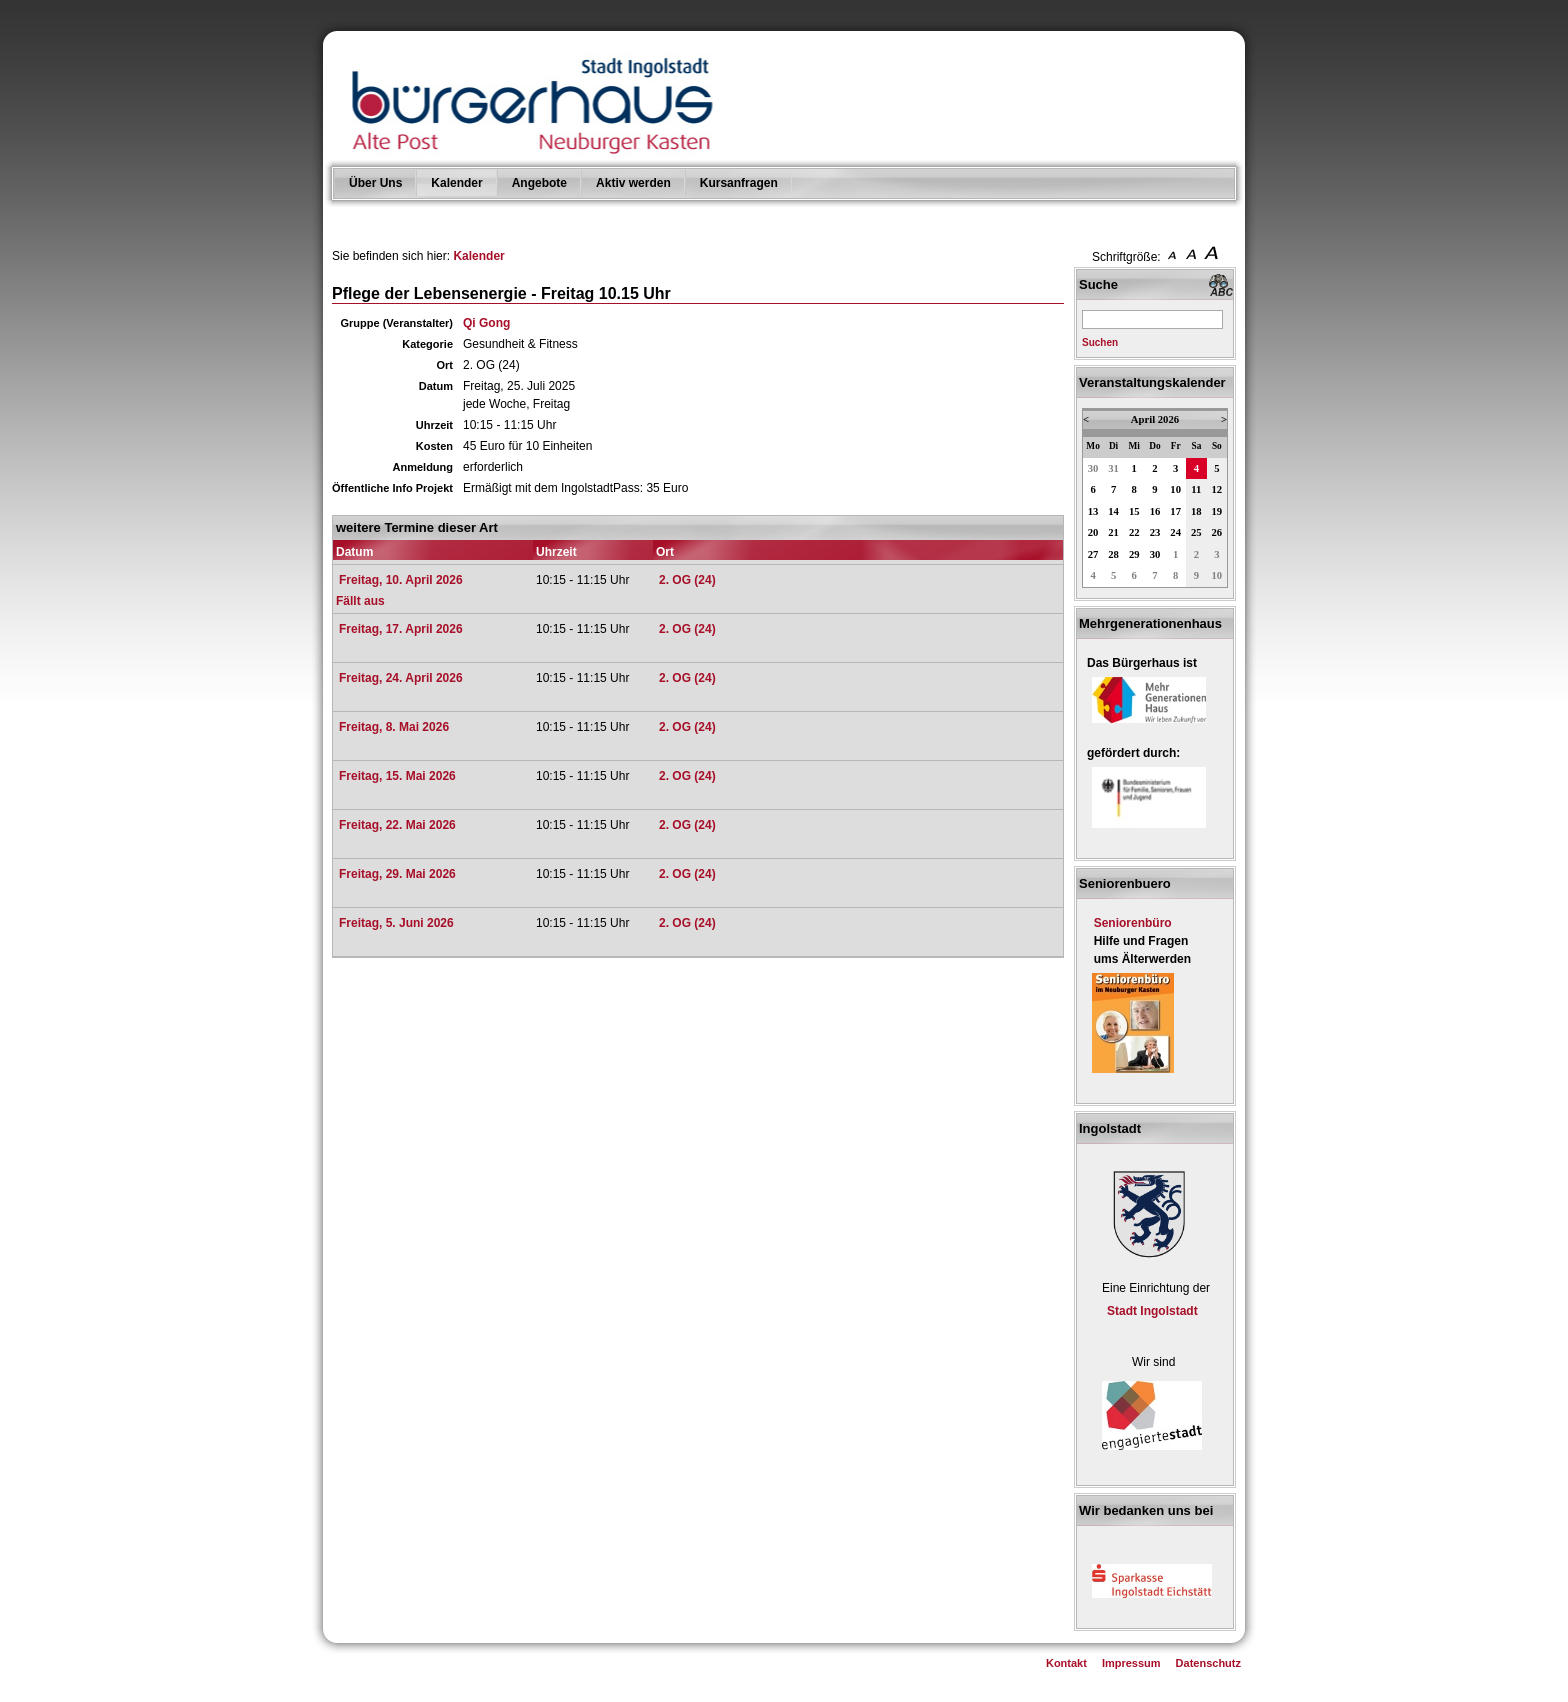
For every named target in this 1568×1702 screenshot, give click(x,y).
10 (1175, 489)
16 (1155, 511)
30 (1093, 468)
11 (1196, 489)
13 (1093, 511)
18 (1196, 511)
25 (1196, 532)
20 (1093, 532)
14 (1113, 511)
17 (1175, 511)
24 (1175, 532)
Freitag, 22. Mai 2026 (397, 825)
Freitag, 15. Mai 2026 (397, 776)
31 (1113, 468)
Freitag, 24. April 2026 (401, 678)
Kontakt (1066, 1663)
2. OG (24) (687, 580)
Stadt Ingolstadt (1152, 1311)
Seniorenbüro (1133, 923)
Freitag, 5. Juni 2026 (396, 923)
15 (1134, 511)
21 (1113, 532)
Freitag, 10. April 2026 (401, 580)
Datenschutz (1208, 1663)
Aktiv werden (633, 183)
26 (1217, 532)
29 (1134, 554)
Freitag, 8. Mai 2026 (394, 727)
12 (1217, 489)
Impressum (1131, 1663)
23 (1155, 532)
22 (1134, 532)
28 (1113, 554)
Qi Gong (486, 323)
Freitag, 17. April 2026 (401, 629)
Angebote (539, 183)
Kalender (456, 183)
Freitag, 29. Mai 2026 (397, 874)
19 (1217, 511)
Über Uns (375, 183)
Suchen (1100, 342)
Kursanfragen (739, 183)
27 (1093, 554)
